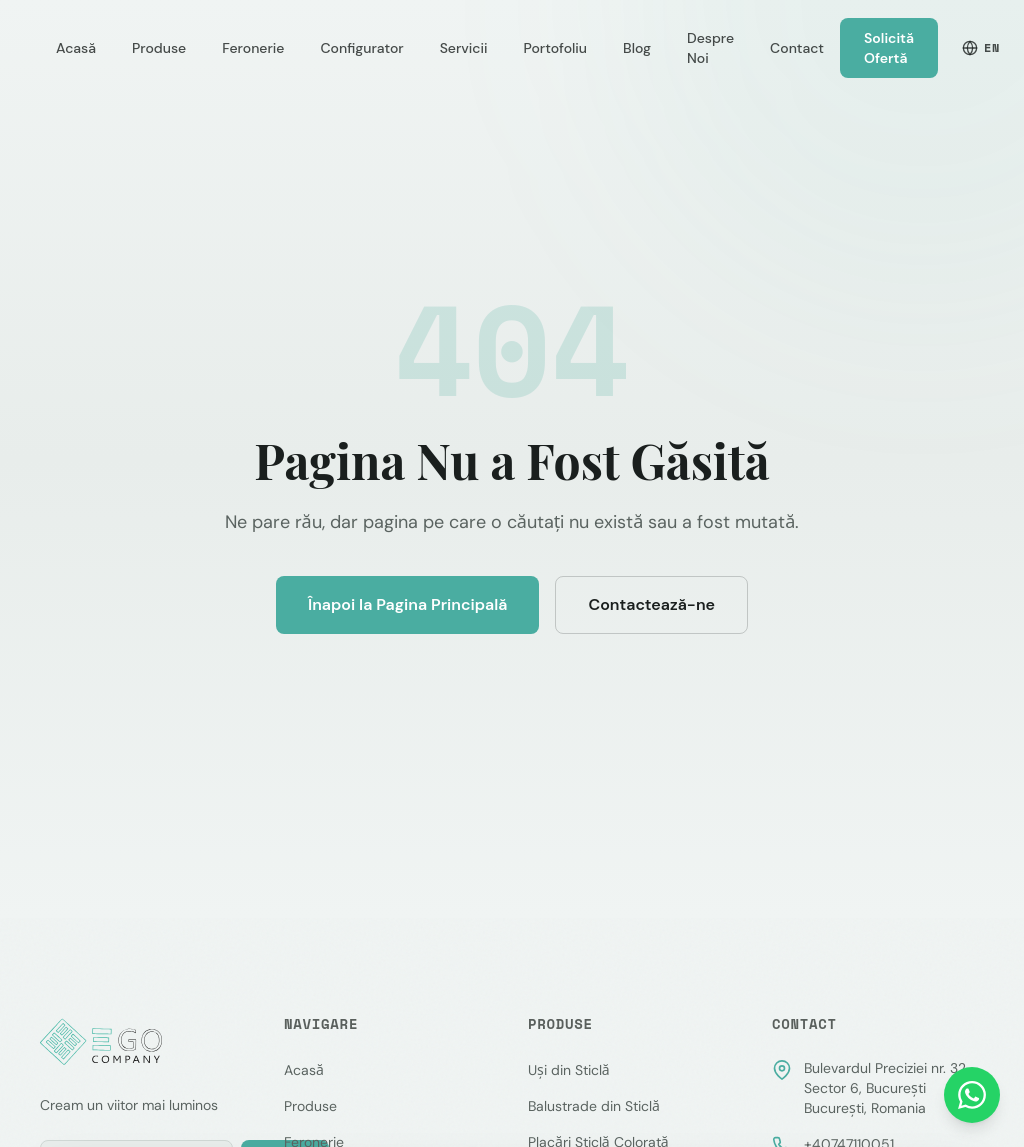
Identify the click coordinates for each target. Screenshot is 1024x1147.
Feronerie (253, 48)
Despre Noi (710, 48)
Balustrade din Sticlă (594, 1106)
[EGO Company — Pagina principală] (103, 1042)
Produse (159, 48)
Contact (797, 48)
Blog (637, 48)
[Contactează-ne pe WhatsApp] (972, 1095)
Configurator (361, 48)
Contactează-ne (651, 604)
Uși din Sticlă (569, 1070)
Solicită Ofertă (889, 48)
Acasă (76, 48)
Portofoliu (556, 48)
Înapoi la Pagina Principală (407, 604)
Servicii (464, 48)
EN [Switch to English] (981, 47)
